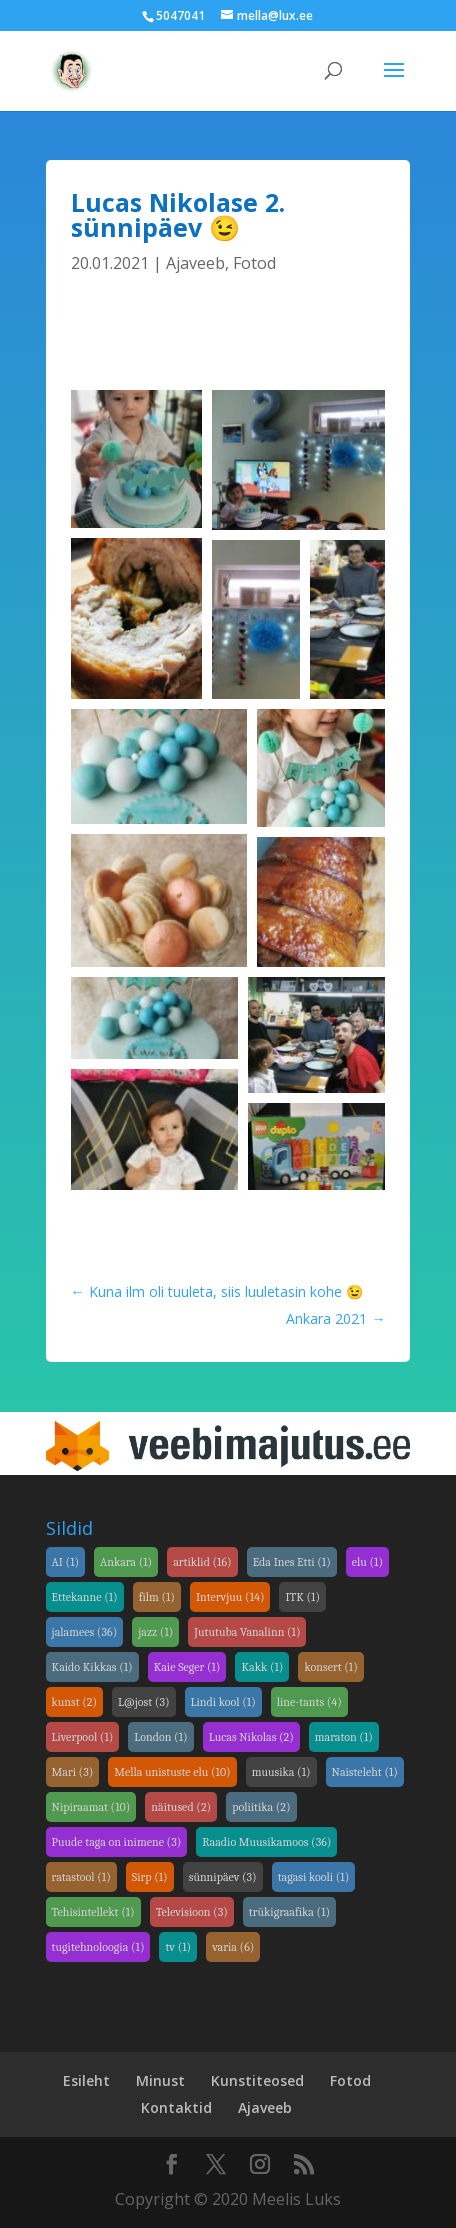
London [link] (160, 1737)
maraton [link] (344, 1737)
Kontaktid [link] (176, 2107)
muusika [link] (281, 1772)
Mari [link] (73, 1772)
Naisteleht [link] (365, 1772)
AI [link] (65, 1562)
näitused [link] (181, 1807)
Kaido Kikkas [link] (92, 1667)
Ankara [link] (126, 1562)
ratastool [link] (81, 1877)
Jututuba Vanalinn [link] (247, 1632)
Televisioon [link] (192, 1912)
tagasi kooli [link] (314, 1877)
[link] (71, 69)
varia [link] (233, 1947)
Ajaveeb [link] (195, 263)
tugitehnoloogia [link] (98, 1947)
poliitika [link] (261, 1807)
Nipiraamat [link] (91, 1807)
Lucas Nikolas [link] (251, 1737)
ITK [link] (302, 1597)
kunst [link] (75, 1702)
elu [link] (367, 1562)
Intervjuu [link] (230, 1597)
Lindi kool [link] (223, 1702)
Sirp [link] (150, 1877)
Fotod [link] (254, 263)
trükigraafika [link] (289, 1912)
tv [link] (178, 1947)
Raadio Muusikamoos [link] (266, 1842)
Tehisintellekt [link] (93, 1912)
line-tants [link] (309, 1702)
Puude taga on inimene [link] (117, 1842)
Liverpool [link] (83, 1737)
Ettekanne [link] (85, 1597)
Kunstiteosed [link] (257, 2080)
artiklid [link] (202, 1562)
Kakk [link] (262, 1667)
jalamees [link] (85, 1632)
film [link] (157, 1597)
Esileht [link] (86, 2080)
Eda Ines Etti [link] (292, 1562)
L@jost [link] (143, 1702)
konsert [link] (330, 1667)
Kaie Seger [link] (187, 1667)
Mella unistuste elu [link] (172, 1772)
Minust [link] (160, 2080)
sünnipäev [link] (223, 1877)
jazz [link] (155, 1632)
